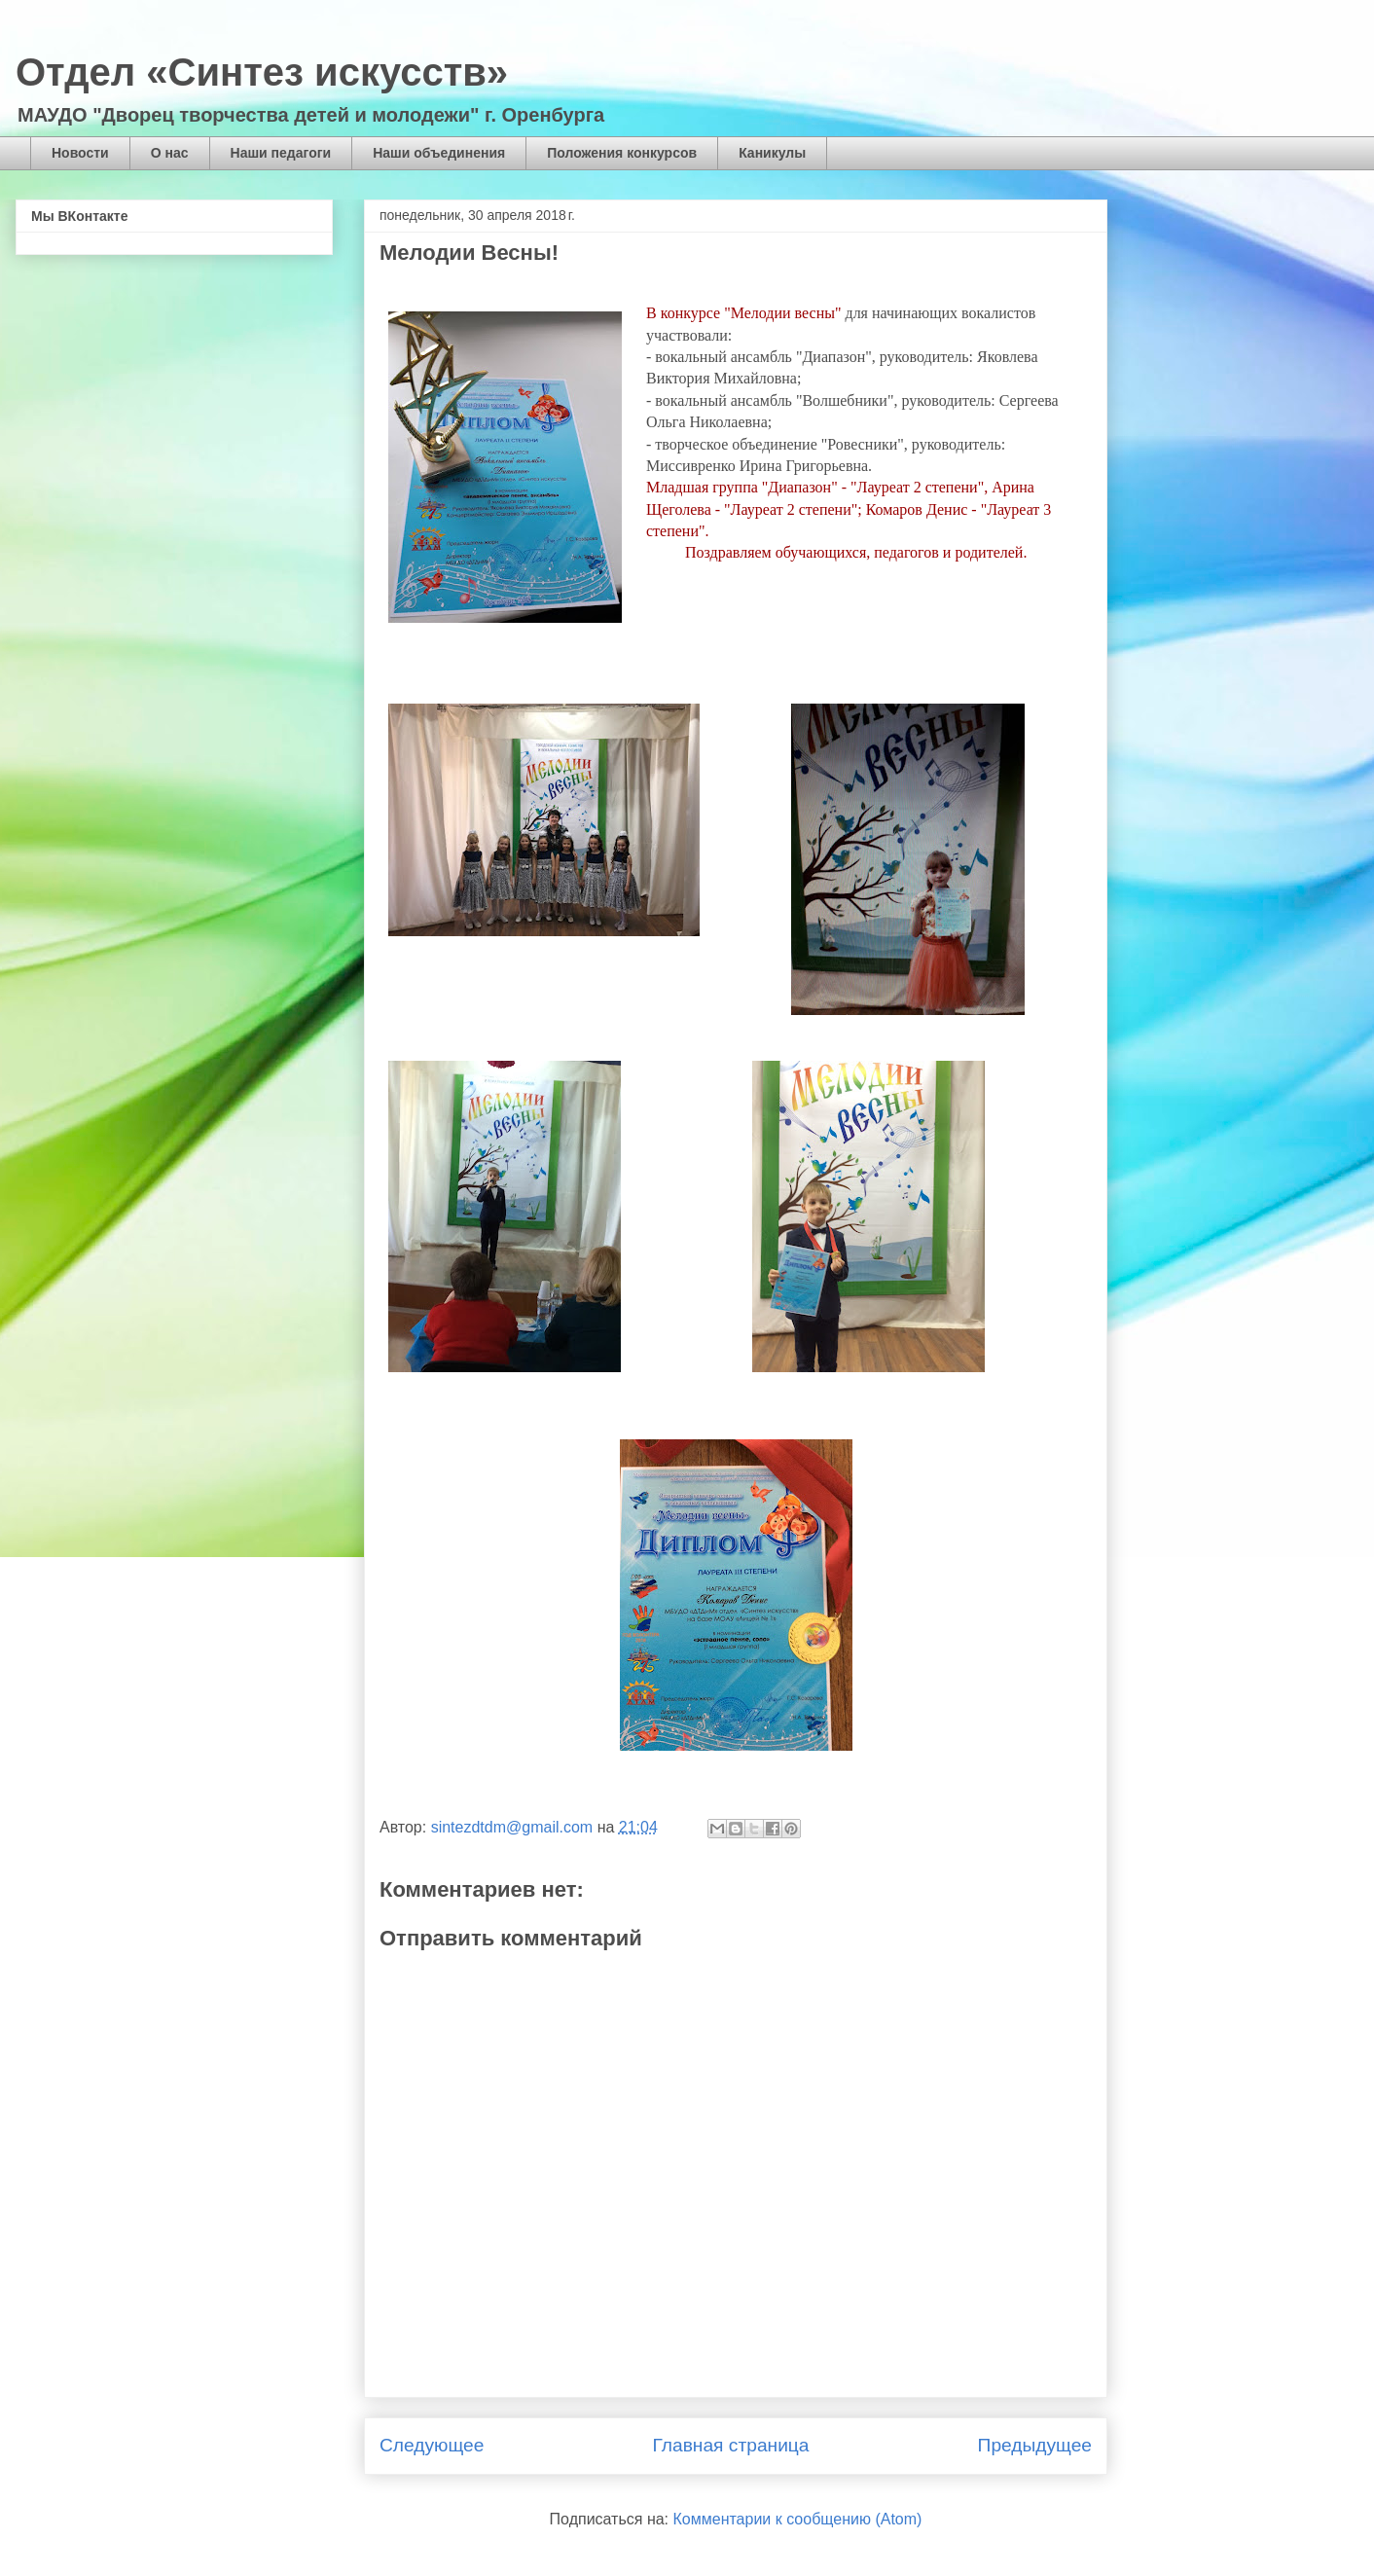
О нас (170, 153)
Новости (80, 153)
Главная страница (730, 2445)
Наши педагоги (281, 153)
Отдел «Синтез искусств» (262, 72)
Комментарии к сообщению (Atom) (797, 2519)
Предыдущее (1035, 2445)
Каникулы (772, 153)
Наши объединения (439, 153)
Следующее (432, 2445)
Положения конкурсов (622, 153)
